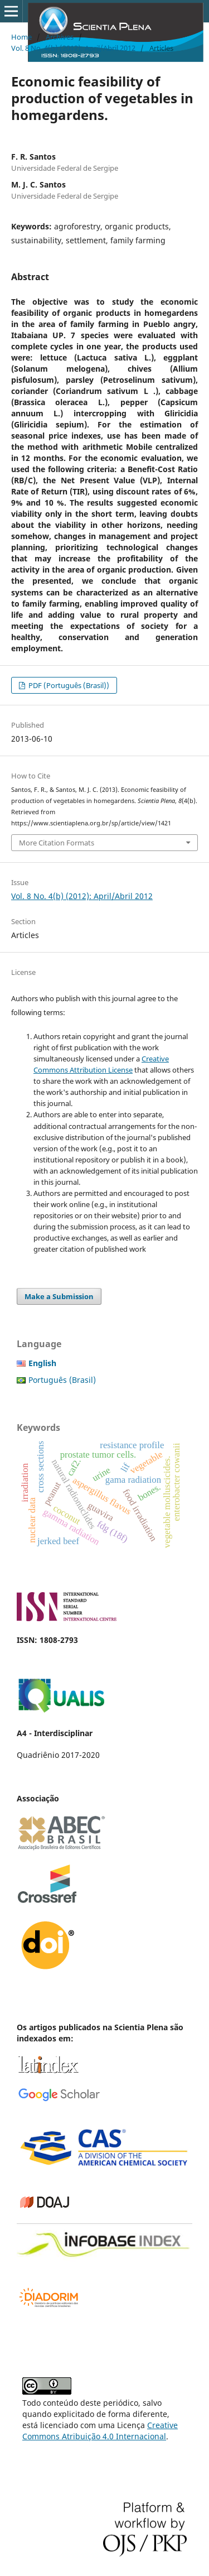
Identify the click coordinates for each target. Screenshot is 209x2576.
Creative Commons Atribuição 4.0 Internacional (100, 2431)
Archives (60, 37)
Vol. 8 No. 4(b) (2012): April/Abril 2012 (73, 48)
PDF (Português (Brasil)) (68, 685)
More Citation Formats (56, 843)
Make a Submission (59, 1296)
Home (21, 37)
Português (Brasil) (62, 1379)
